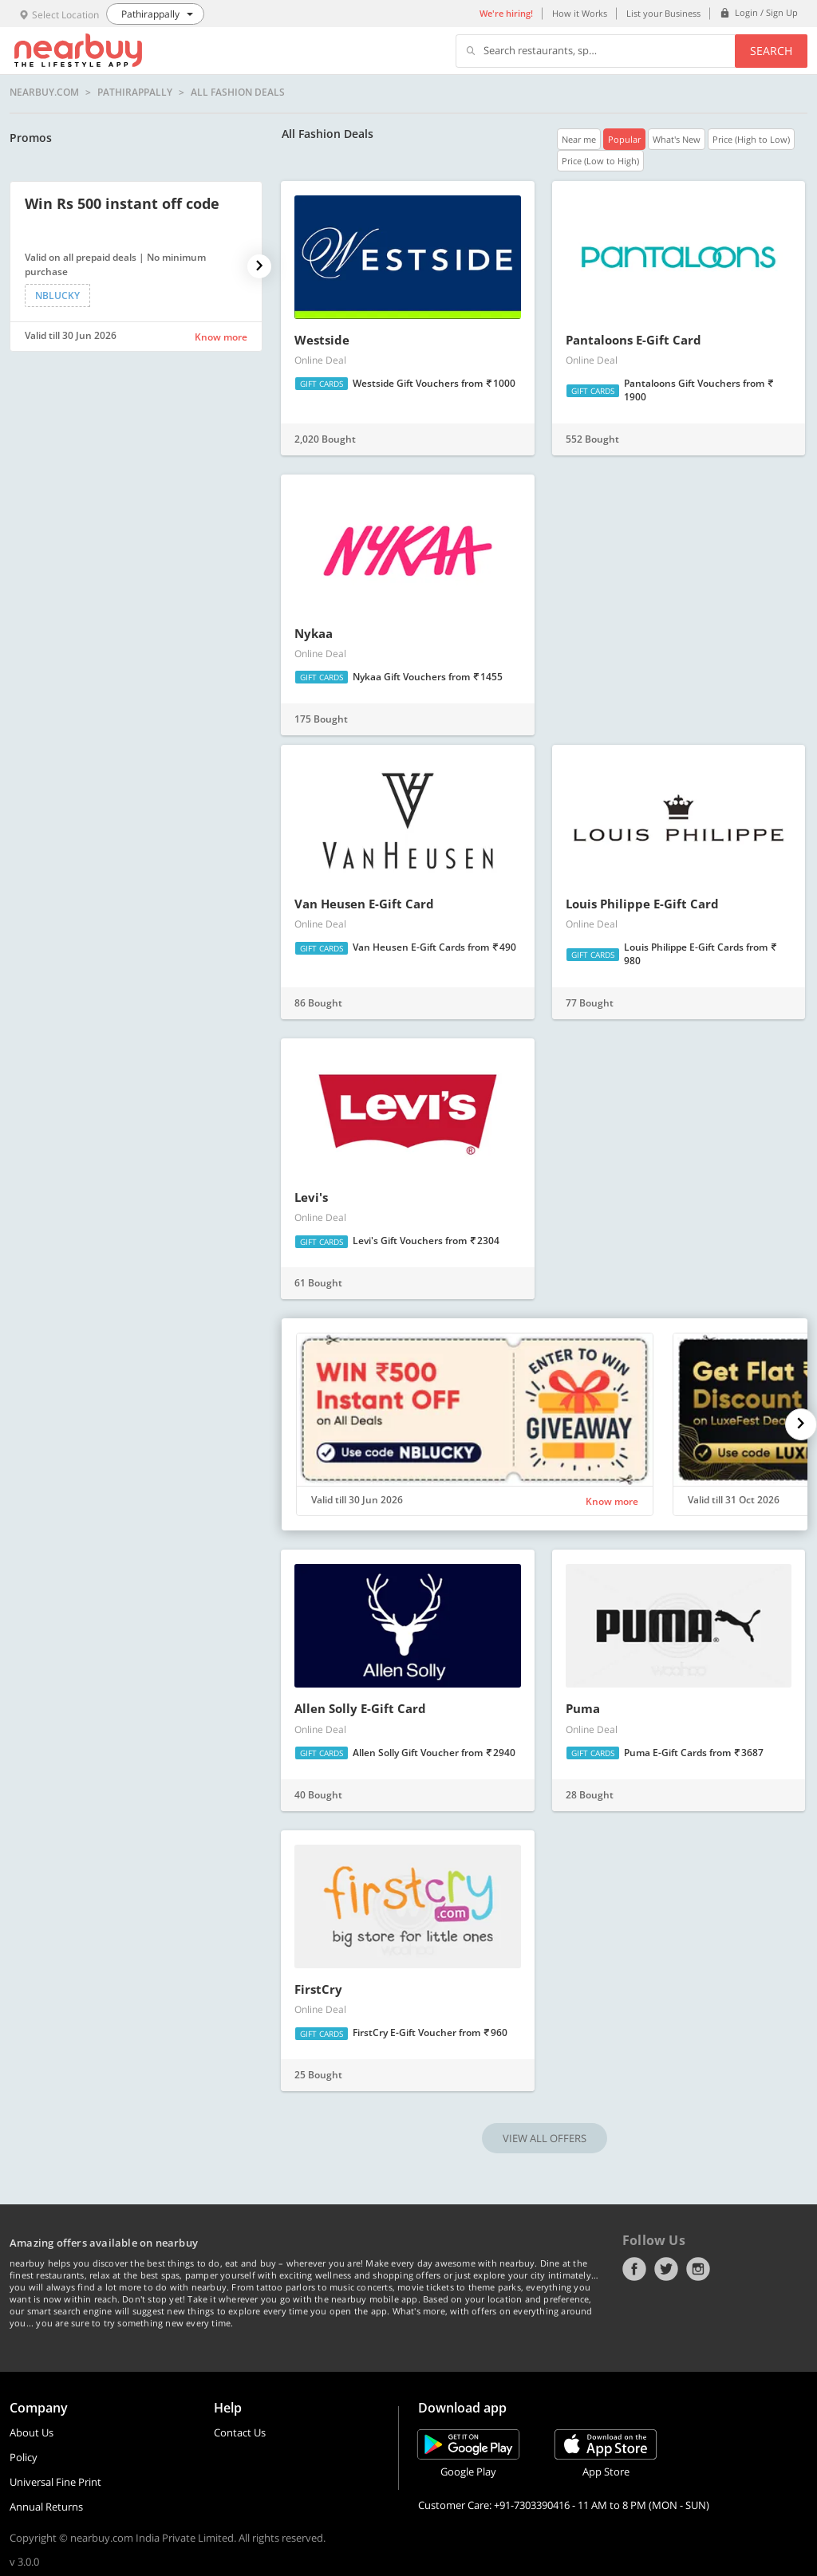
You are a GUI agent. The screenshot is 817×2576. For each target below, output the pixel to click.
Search (771, 50)
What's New (677, 139)
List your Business (663, 13)
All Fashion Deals (238, 92)
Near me (579, 139)
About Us (31, 2432)
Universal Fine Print (55, 2482)
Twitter (666, 2269)
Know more (221, 337)
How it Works (579, 13)
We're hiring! (506, 13)
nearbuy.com (44, 92)
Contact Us (240, 2432)
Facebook (634, 2269)
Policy (23, 2457)
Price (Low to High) (600, 161)
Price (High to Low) (751, 139)
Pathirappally (134, 92)
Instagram (698, 2269)
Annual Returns (46, 2506)
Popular (624, 139)
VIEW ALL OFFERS (544, 2138)
